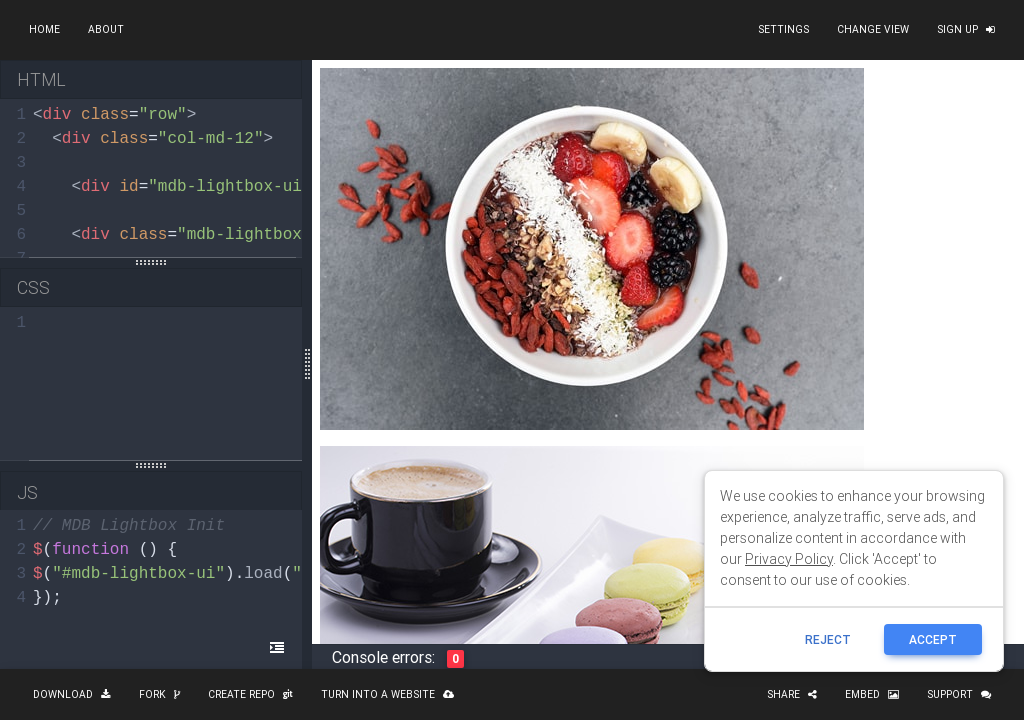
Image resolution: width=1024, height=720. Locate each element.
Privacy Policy (789, 559)
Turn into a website (387, 694)
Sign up (966, 29)
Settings (783, 29)
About (106, 29)
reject (828, 639)
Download (72, 694)
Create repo (250, 694)
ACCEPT (933, 639)
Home (44, 29)
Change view (873, 29)
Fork (159, 694)
